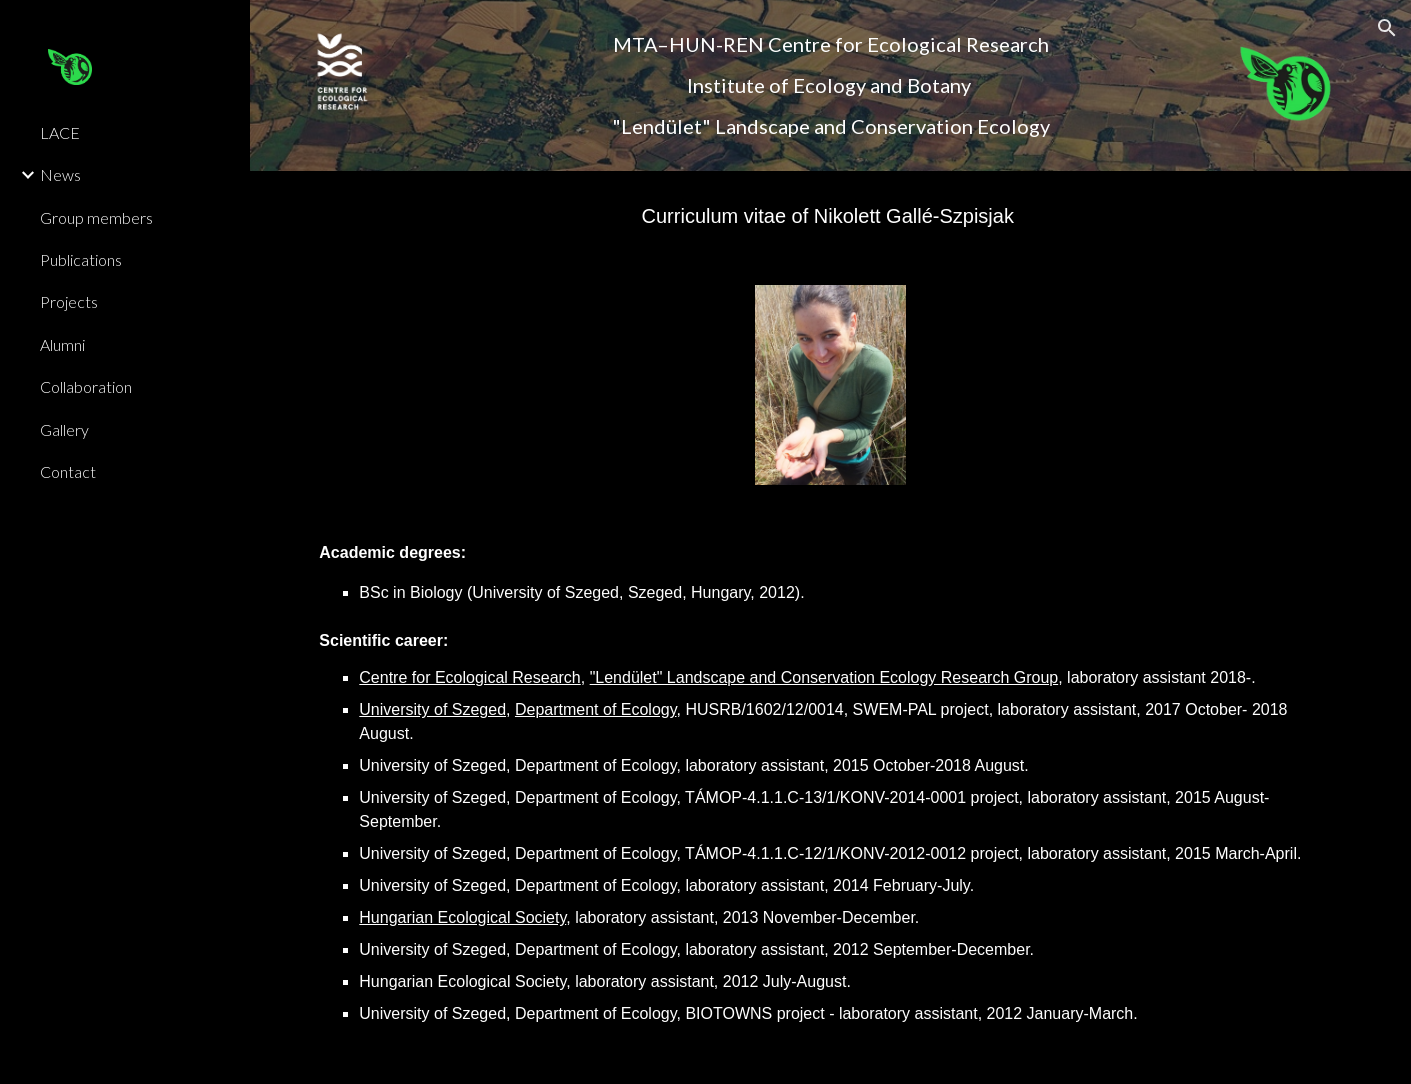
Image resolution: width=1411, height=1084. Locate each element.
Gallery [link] (64, 429)
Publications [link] (81, 259)
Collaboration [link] (86, 386)
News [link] (60, 174)
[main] (830, 85)
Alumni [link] (62, 344)
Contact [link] (68, 471)
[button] (1387, 28)
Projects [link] (69, 301)
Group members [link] (96, 217)
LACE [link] (60, 132)
